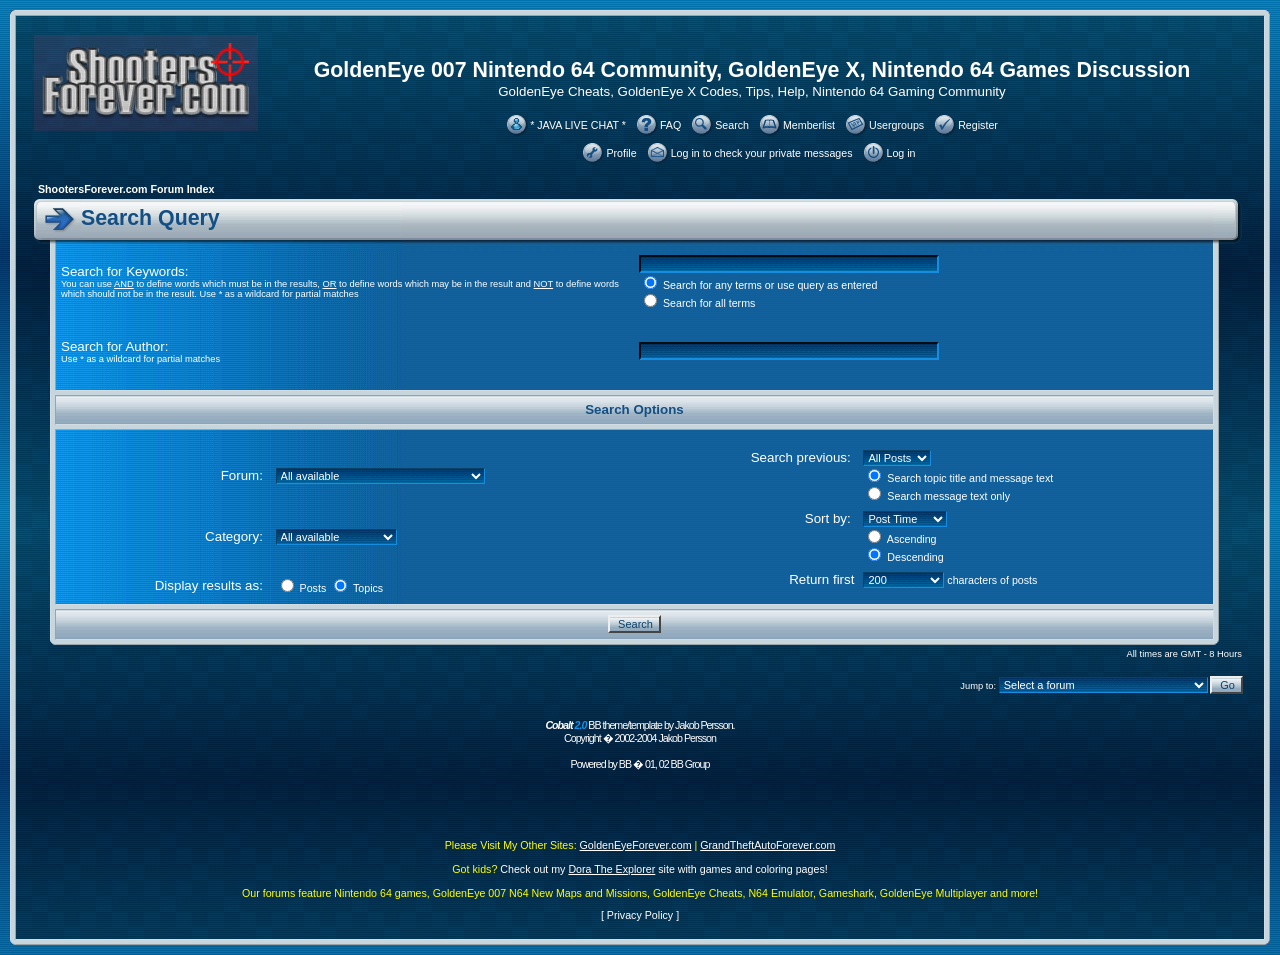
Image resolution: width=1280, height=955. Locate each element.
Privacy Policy (640, 915)
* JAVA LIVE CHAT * (578, 125)
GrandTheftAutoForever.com (767, 845)
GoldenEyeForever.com (636, 845)
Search (732, 125)
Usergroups (896, 125)
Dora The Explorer (611, 869)
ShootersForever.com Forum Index (126, 189)
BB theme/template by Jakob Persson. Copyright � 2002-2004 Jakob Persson (639, 731)
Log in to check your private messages (762, 153)
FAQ (670, 125)
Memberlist (809, 125)
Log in (901, 153)
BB (625, 764)
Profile (621, 153)
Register (978, 125)
